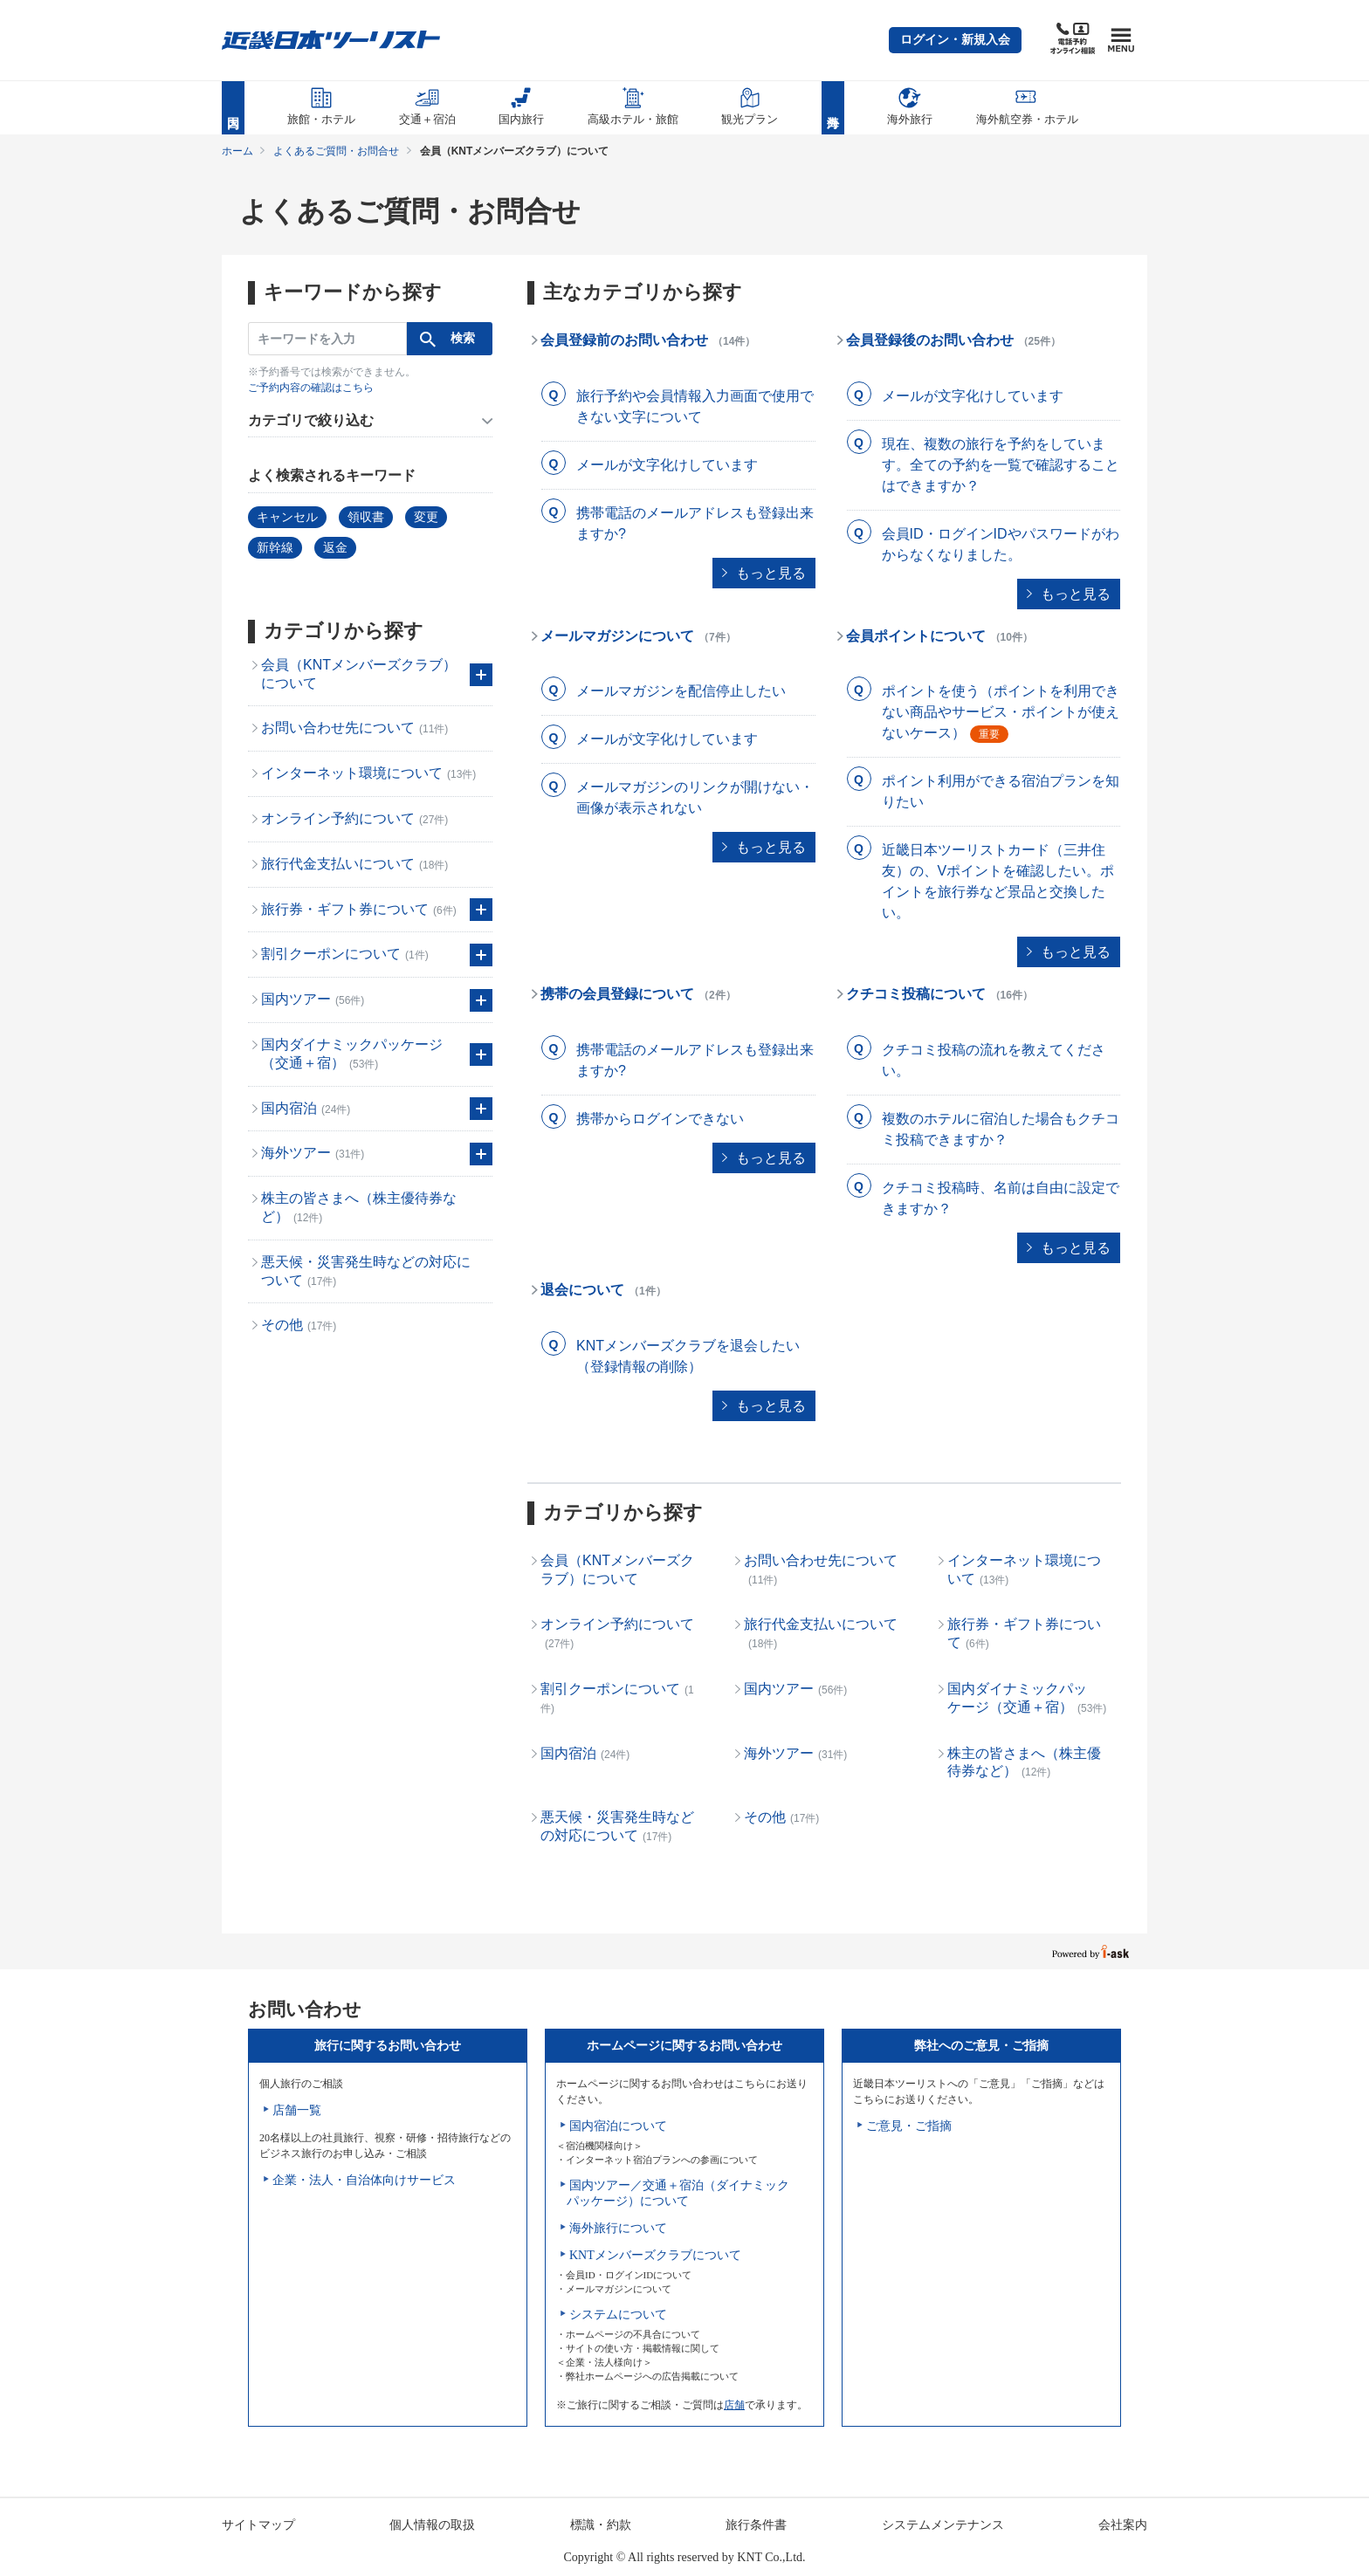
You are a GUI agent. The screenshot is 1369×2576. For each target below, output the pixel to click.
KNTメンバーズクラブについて (655, 2255)
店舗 (734, 2405)
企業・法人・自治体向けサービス (364, 2180)
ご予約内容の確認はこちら (311, 387)
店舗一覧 (296, 2110)
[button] (955, 40)
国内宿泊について (618, 2126)
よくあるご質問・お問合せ (336, 151)
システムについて (618, 2314)
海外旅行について (618, 2228)
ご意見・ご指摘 (909, 2126)
